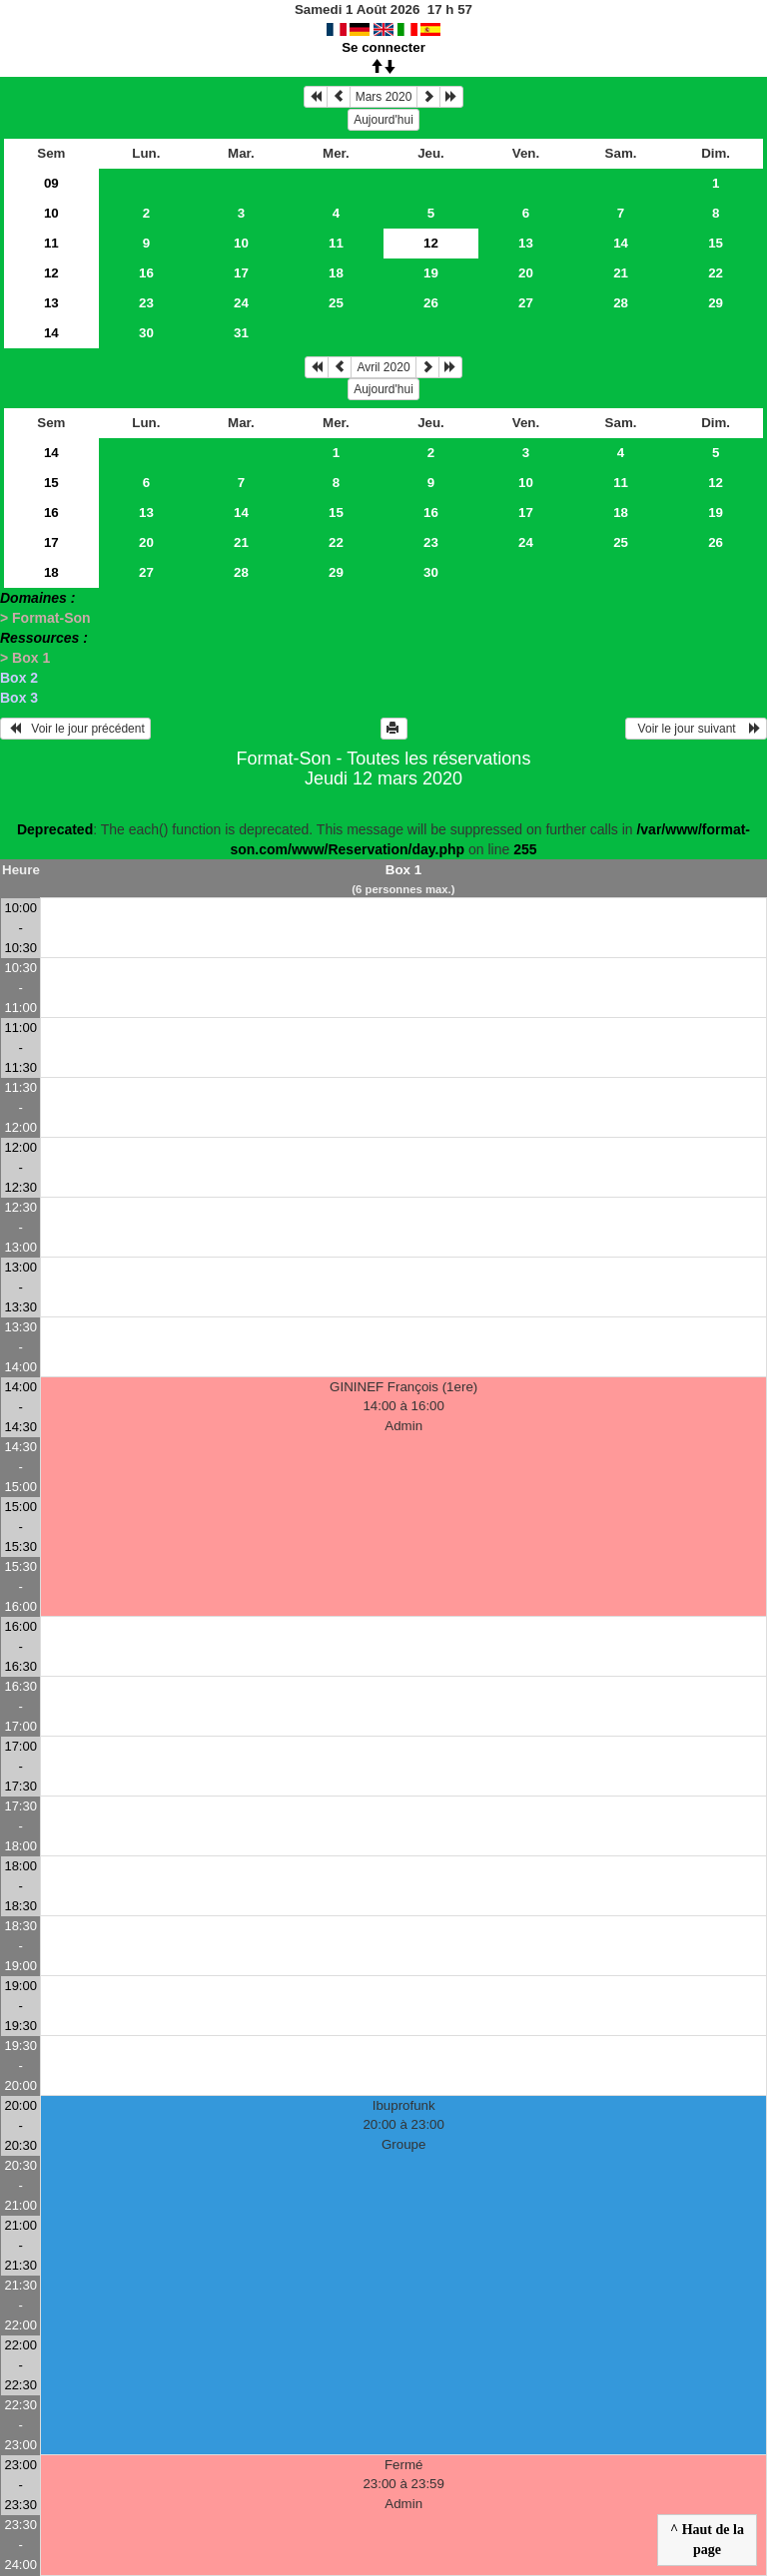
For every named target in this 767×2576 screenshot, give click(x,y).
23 (146, 302)
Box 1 (403, 869)
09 (51, 183)
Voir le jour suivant (696, 729)
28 (620, 302)
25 (336, 302)
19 (430, 272)
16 (146, 272)
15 (715, 243)
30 (146, 332)
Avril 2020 (383, 367)
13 (525, 243)
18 (336, 272)
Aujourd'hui (383, 120)
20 (525, 272)
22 (715, 272)
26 (430, 302)
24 (241, 302)
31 (241, 332)
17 (241, 272)
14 (620, 243)
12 (51, 272)
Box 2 (19, 678)
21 (620, 272)
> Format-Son (45, 618)
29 (715, 302)
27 (525, 302)
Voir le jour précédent (75, 729)
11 (51, 243)
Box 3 (19, 698)
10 (51, 213)
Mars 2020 (384, 97)
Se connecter (383, 47)
